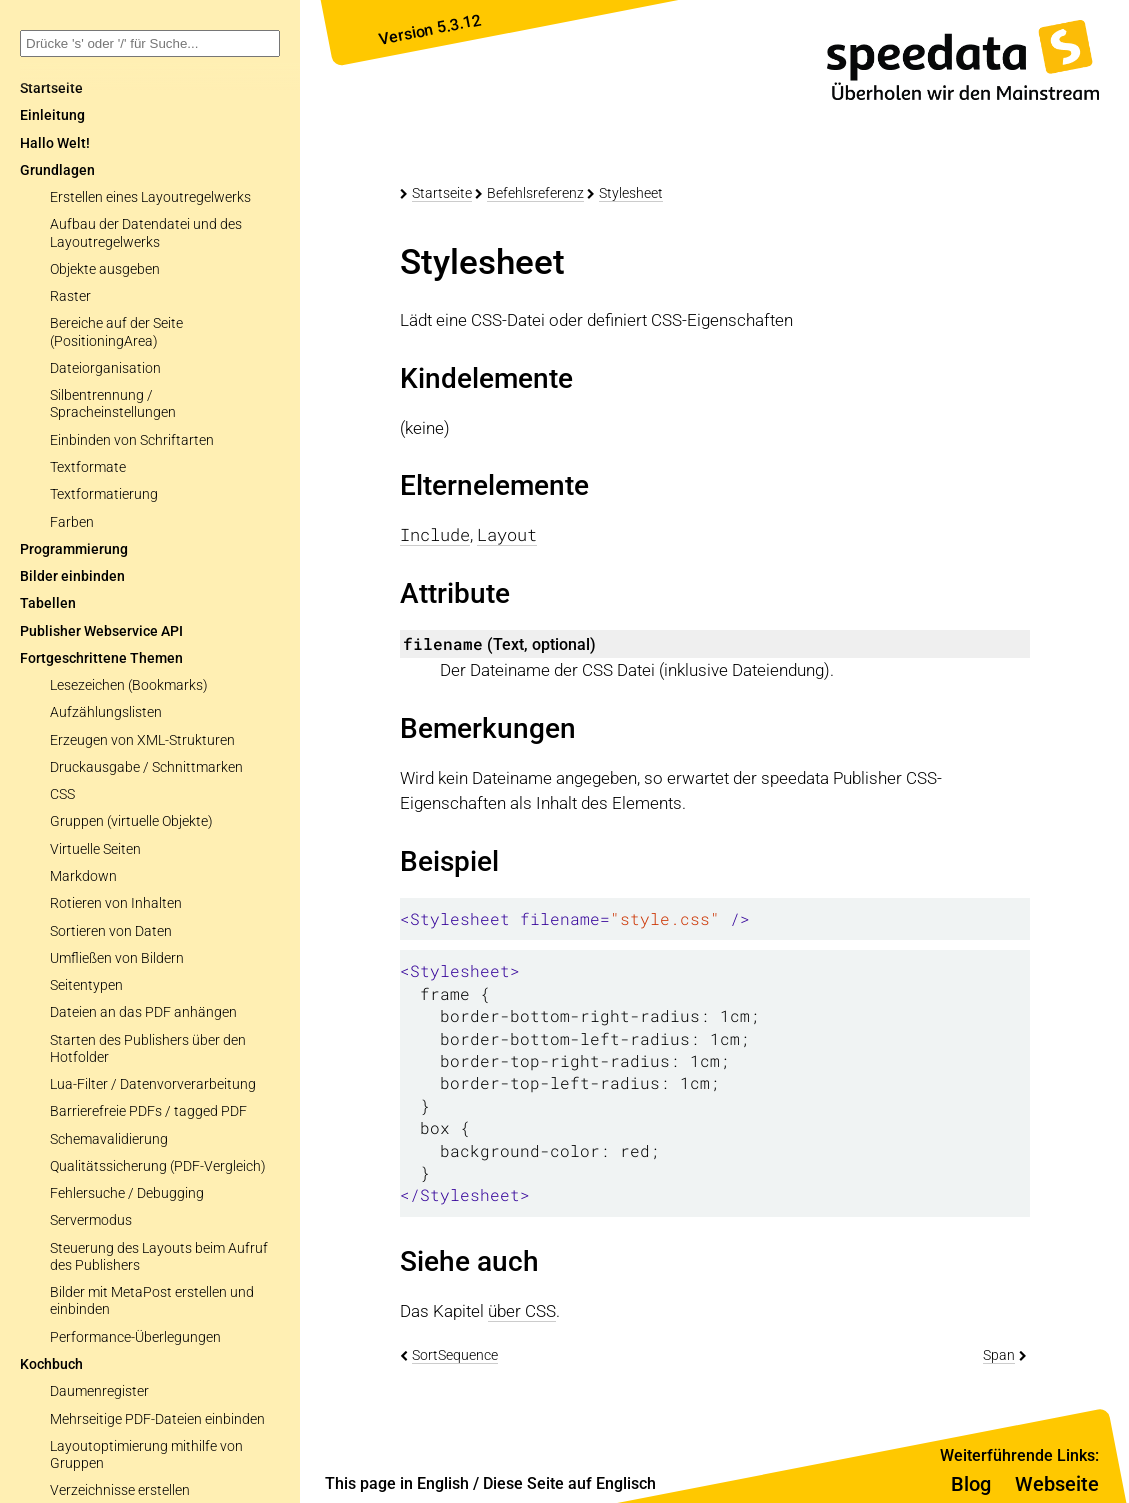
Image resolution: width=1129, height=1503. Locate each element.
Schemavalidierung (109, 1139)
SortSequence (455, 1355)
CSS (62, 794)
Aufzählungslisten (106, 712)
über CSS (522, 1311)
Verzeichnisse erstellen (120, 1490)
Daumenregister (99, 1391)
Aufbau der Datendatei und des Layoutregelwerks (146, 233)
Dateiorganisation (105, 368)
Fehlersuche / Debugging (127, 1193)
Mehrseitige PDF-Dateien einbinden (157, 1419)
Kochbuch (51, 1364)
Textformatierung (104, 494)
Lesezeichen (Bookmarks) (129, 685)
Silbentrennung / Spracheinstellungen (113, 404)
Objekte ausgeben (105, 269)
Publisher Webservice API (101, 631)
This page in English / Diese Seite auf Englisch (490, 1483)
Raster (70, 296)
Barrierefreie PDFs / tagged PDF (148, 1111)
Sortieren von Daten (111, 931)
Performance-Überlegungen (135, 1337)
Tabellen (48, 603)
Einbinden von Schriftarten (132, 440)
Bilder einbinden (72, 576)
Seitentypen (86, 985)
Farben (72, 522)
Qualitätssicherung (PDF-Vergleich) (158, 1166)
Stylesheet (631, 193)
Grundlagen (57, 170)
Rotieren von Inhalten (116, 903)
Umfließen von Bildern (117, 958)
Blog (971, 1484)
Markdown (83, 876)
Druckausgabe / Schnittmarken (146, 767)
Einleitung (52, 115)
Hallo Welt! (55, 143)
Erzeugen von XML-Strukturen (142, 740)
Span (999, 1355)
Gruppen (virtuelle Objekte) (131, 821)
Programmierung (74, 549)
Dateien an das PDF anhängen (143, 1012)
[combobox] (150, 43)
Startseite (442, 193)
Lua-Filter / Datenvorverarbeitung (153, 1084)
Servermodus (91, 1220)
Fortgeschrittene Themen (101, 658)
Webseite (1057, 1484)
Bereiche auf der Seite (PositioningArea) (116, 332)
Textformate (88, 467)
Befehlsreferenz (535, 193)
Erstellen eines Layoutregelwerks (150, 197)
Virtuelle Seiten (95, 849)
